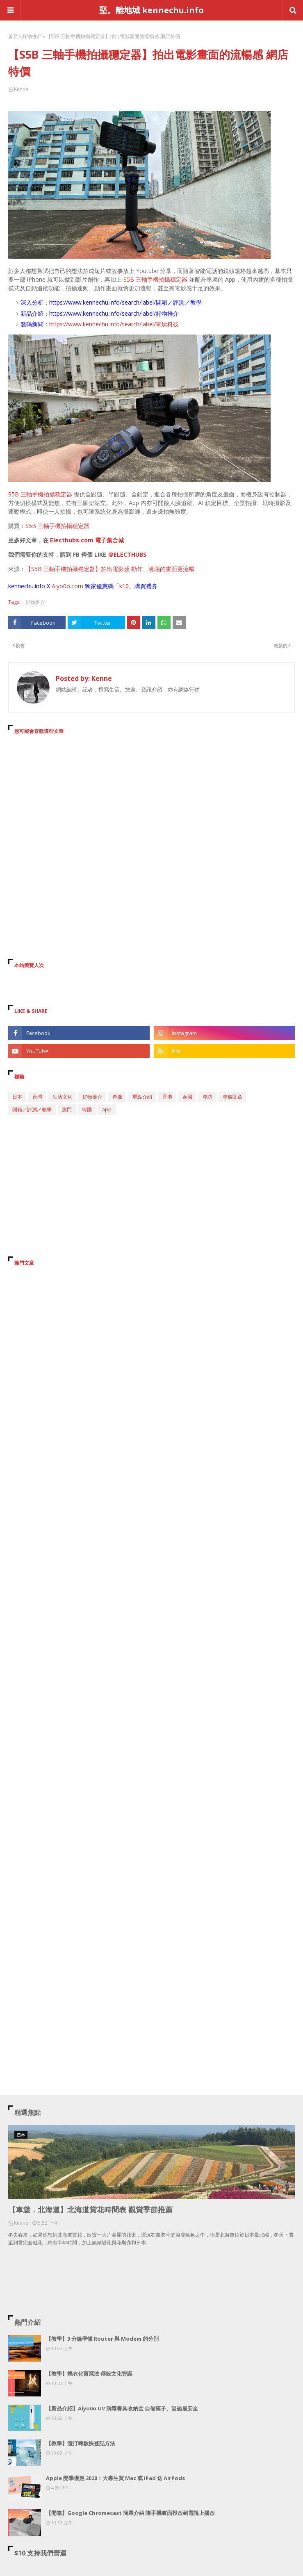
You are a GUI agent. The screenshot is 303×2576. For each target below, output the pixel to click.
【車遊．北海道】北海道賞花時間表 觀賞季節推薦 (90, 2209)
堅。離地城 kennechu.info (151, 10)
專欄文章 (232, 1096)
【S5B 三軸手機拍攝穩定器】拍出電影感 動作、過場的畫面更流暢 (109, 569)
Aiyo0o (61, 586)
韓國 (87, 1109)
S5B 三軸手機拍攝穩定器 (155, 279)
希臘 (117, 1096)
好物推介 (32, 36)
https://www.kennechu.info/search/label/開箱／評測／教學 (125, 302)
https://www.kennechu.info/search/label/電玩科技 (114, 324)
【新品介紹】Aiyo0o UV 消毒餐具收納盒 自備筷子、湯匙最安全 (122, 2408)
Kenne (21, 89)
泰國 (187, 1096)
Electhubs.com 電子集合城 (87, 540)
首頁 (13, 36)
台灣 (37, 1096)
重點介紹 (142, 1096)
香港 (167, 1096)
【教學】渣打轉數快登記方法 (80, 2443)
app (107, 1109)
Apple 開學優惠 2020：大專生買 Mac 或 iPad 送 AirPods (115, 2478)
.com (76, 586)
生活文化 (62, 1096)
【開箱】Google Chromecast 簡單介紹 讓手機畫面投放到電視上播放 (130, 2513)
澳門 (67, 1109)
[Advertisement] (151, 815)
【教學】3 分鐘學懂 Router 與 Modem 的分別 (102, 2338)
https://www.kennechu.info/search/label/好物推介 (114, 313)
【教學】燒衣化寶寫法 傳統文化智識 (89, 2373)
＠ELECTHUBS (127, 554)
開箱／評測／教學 (32, 1109)
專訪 (207, 1096)
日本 (17, 1096)
